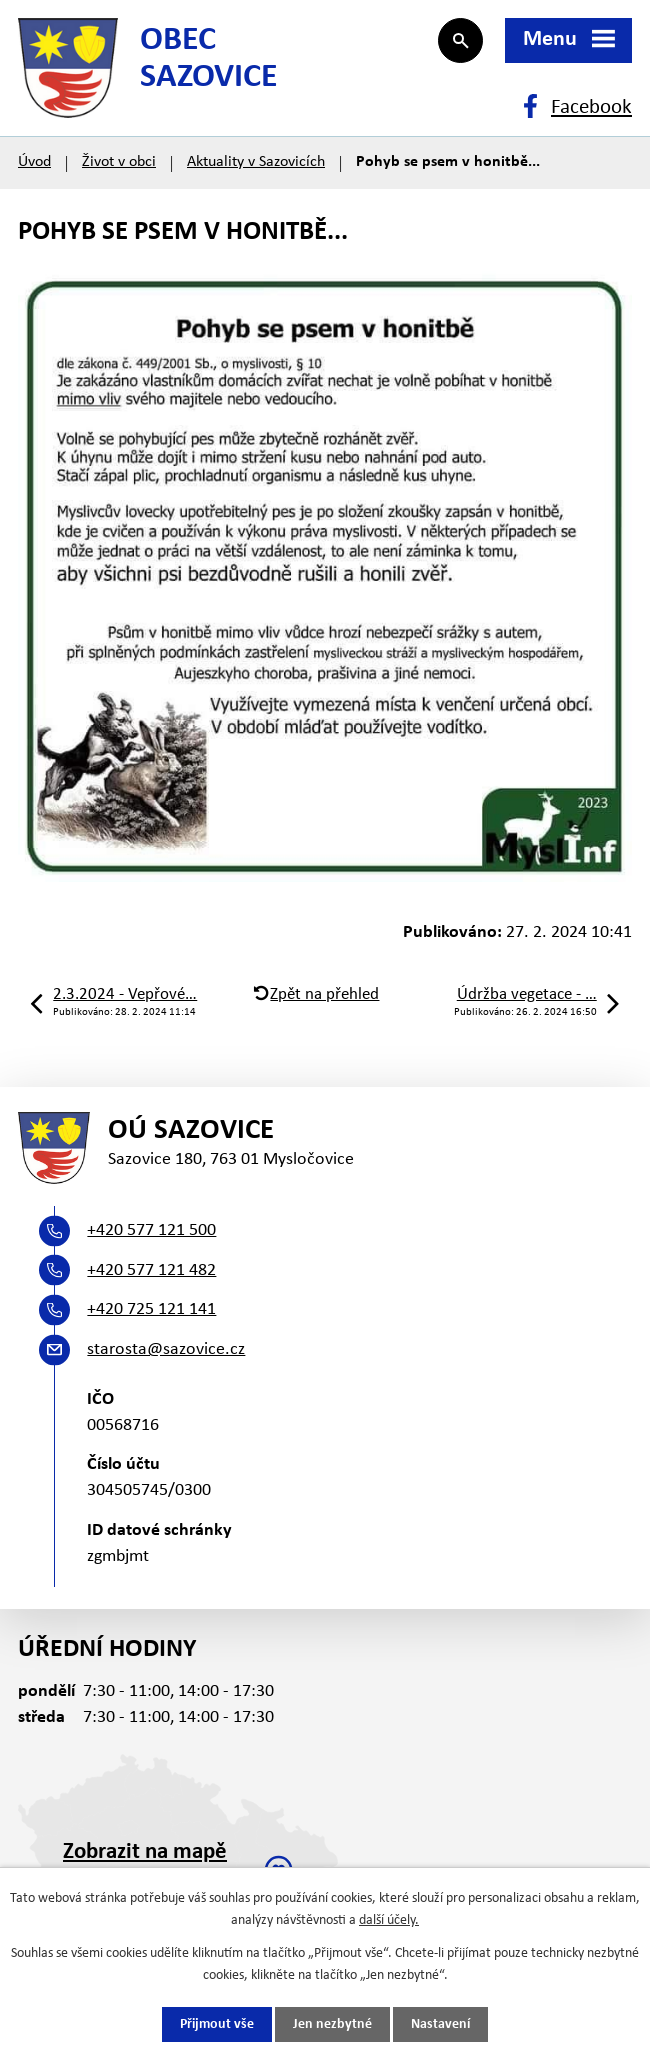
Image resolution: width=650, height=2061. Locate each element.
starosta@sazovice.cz (166, 1349)
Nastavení (440, 2024)
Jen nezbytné (332, 2024)
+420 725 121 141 (151, 1309)
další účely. (389, 1920)
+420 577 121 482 (151, 1270)
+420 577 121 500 (151, 1230)
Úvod (34, 162)
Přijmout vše (217, 2024)
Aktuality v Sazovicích (256, 162)
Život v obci (119, 162)
